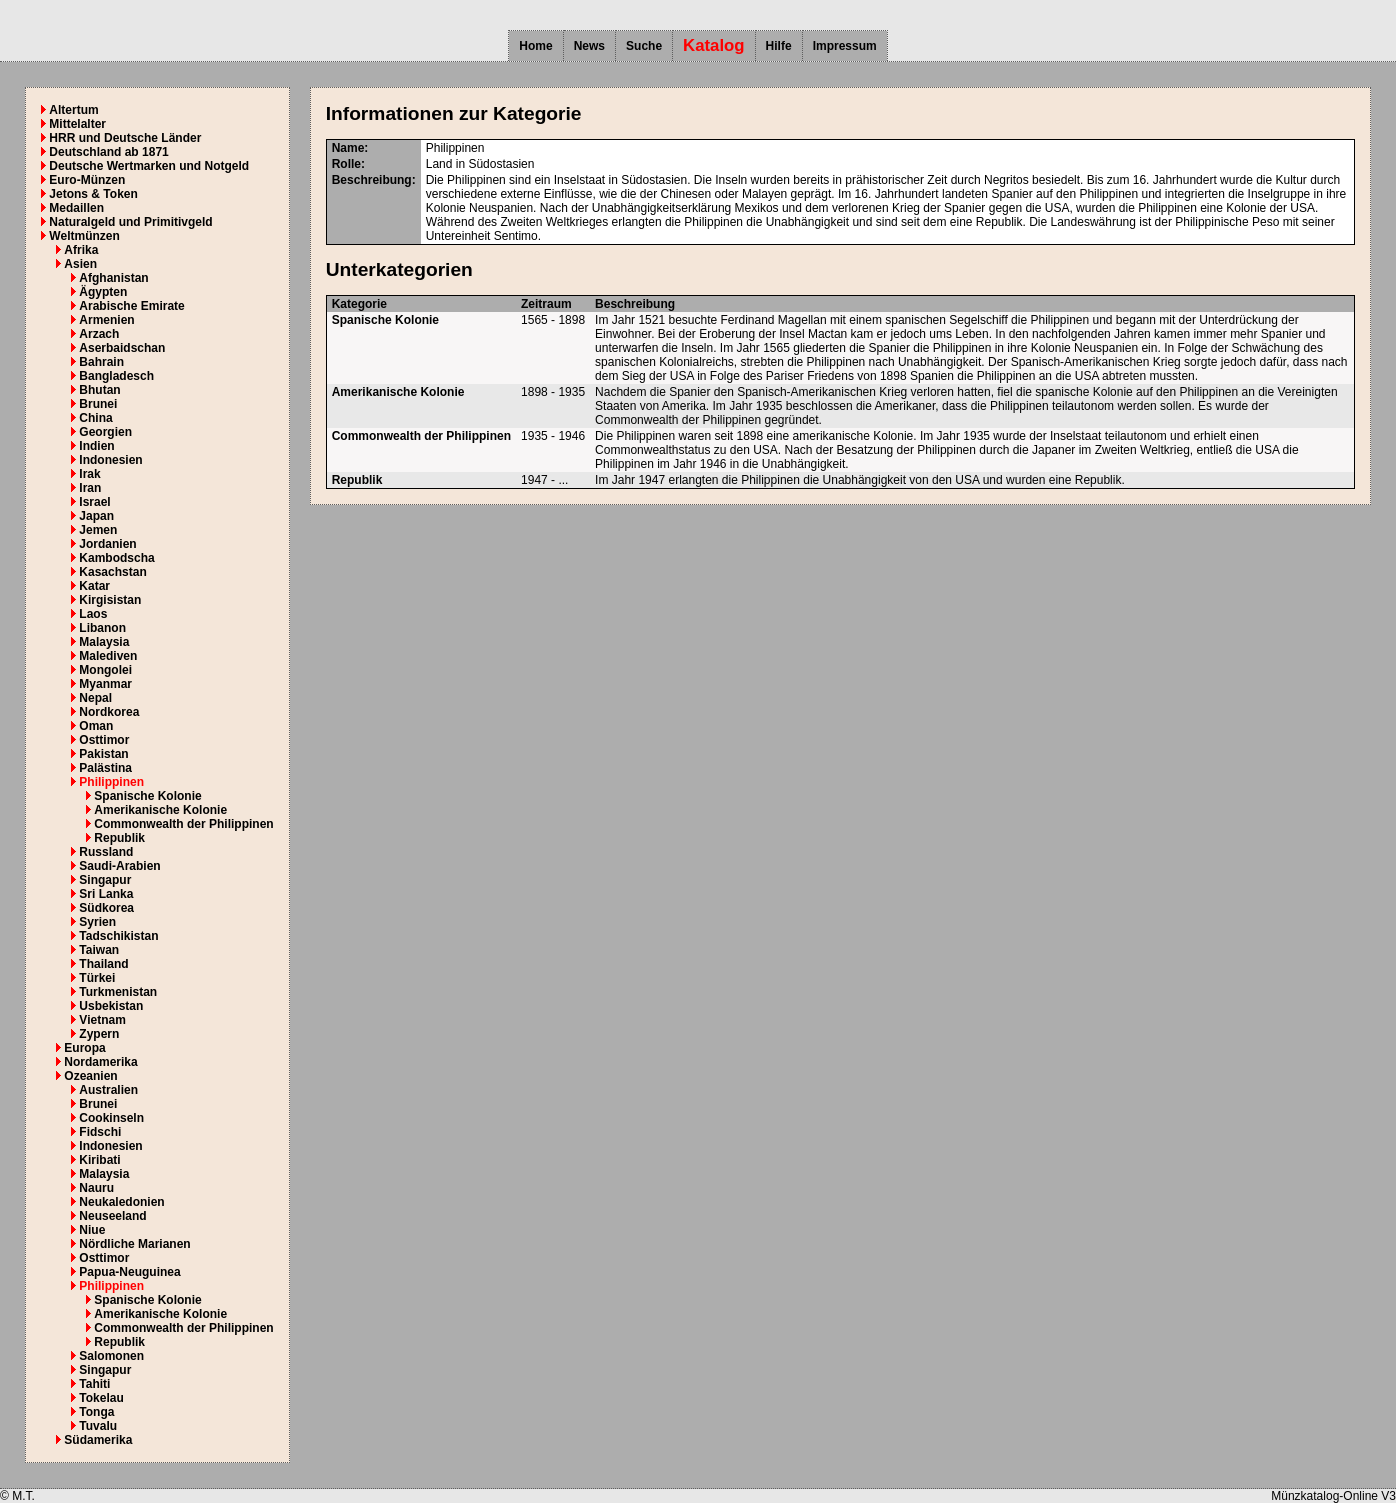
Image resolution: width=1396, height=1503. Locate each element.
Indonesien (110, 460)
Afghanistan (113, 278)
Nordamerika (100, 1062)
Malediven (108, 656)
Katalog (714, 45)
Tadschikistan (118, 936)
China (95, 418)
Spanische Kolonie (147, 796)
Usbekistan (111, 1006)
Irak (89, 474)
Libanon (102, 628)
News (589, 46)
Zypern (99, 1034)
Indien (96, 446)
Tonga (96, 1412)
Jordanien (107, 544)
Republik (119, 838)
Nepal (95, 698)
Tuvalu (98, 1426)
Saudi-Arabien (119, 866)
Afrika (81, 250)
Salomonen (111, 1356)
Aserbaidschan (122, 348)
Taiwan (99, 950)
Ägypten (103, 292)
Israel (94, 502)
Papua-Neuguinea (129, 1272)
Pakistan (103, 754)
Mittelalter (77, 124)
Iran (90, 488)
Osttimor (104, 740)
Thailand (103, 964)
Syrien (97, 922)
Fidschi (100, 1132)
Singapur (105, 880)
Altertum (73, 110)
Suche (644, 46)
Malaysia (104, 642)
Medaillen (76, 208)
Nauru (96, 1188)
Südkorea (106, 908)
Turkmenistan (118, 992)
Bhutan (99, 390)
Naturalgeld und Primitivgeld (130, 222)
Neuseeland (112, 1216)
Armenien (106, 320)
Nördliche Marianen (134, 1244)
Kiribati (99, 1160)
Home (535, 46)
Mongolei (105, 670)
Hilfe (779, 46)
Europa (84, 1048)
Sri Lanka (106, 894)
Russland (106, 852)
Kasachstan (112, 572)
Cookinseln (111, 1118)
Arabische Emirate (131, 306)
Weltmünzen (84, 236)
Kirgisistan (110, 600)
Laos (93, 614)
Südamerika (98, 1440)
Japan (96, 516)
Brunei (98, 404)
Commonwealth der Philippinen (183, 824)
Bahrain (101, 362)
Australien (108, 1090)
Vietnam (102, 1020)
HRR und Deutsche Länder (125, 138)
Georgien (105, 432)
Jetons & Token (93, 194)
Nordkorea (109, 712)
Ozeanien (90, 1076)
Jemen (98, 530)
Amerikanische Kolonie (160, 810)
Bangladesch (116, 376)
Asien (80, 264)
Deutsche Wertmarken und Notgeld (149, 166)
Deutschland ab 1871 (108, 152)
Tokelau (101, 1398)
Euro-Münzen (87, 180)
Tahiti (94, 1384)
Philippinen (111, 782)
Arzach (99, 334)
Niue (92, 1230)
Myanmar (105, 684)
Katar (94, 586)
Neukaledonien (121, 1202)
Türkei (97, 978)
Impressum (845, 46)
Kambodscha (116, 558)
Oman (96, 726)
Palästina (105, 768)
